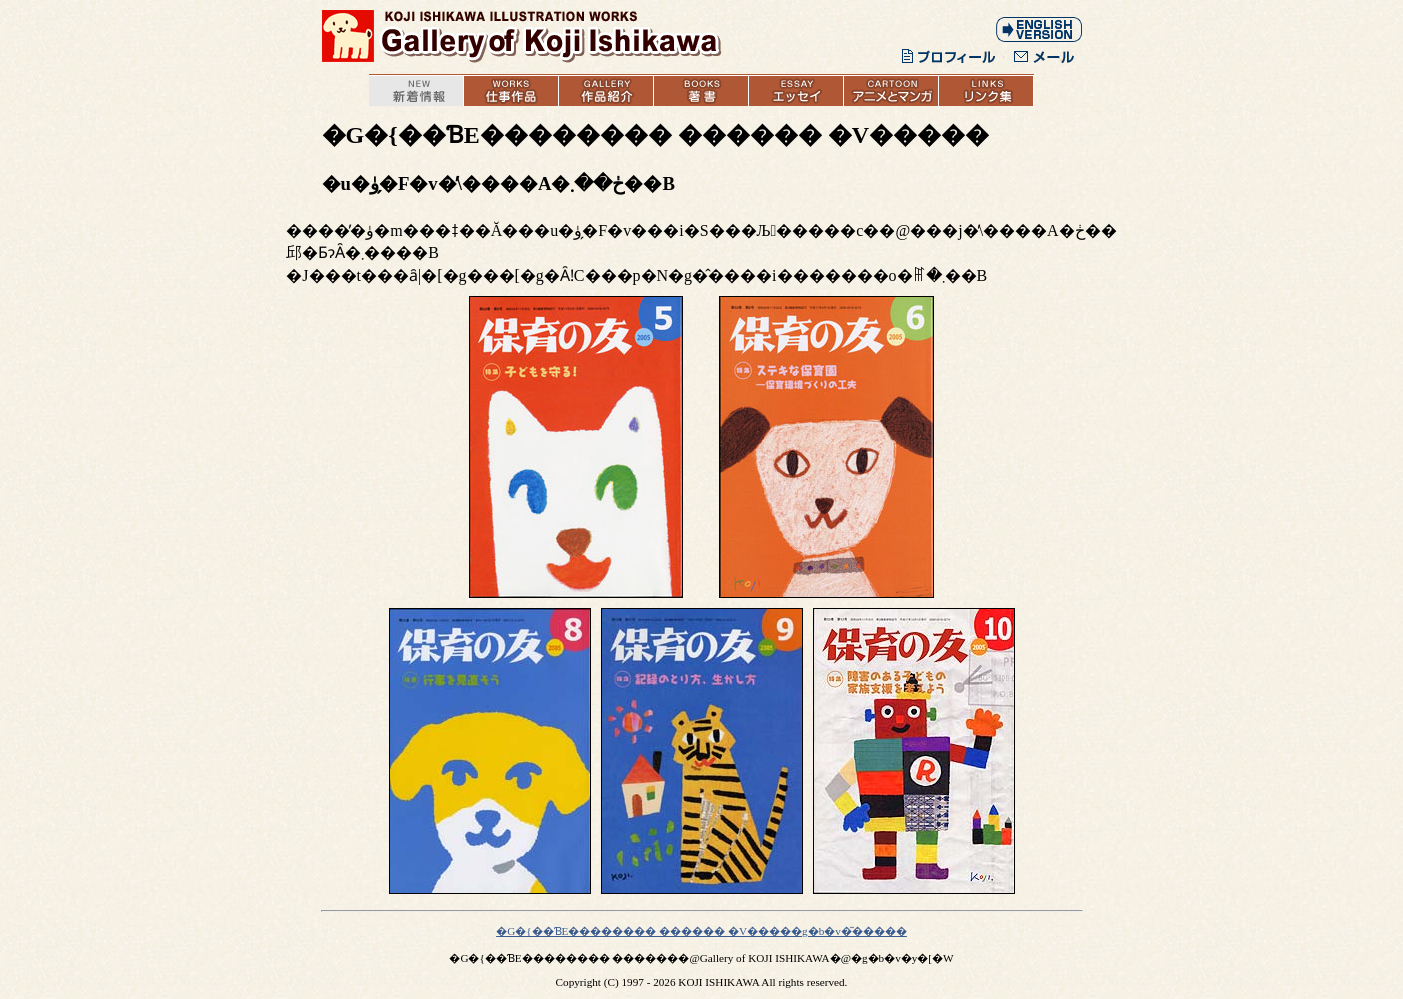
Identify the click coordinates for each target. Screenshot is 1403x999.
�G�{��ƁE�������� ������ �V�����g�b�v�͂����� (701, 931)
